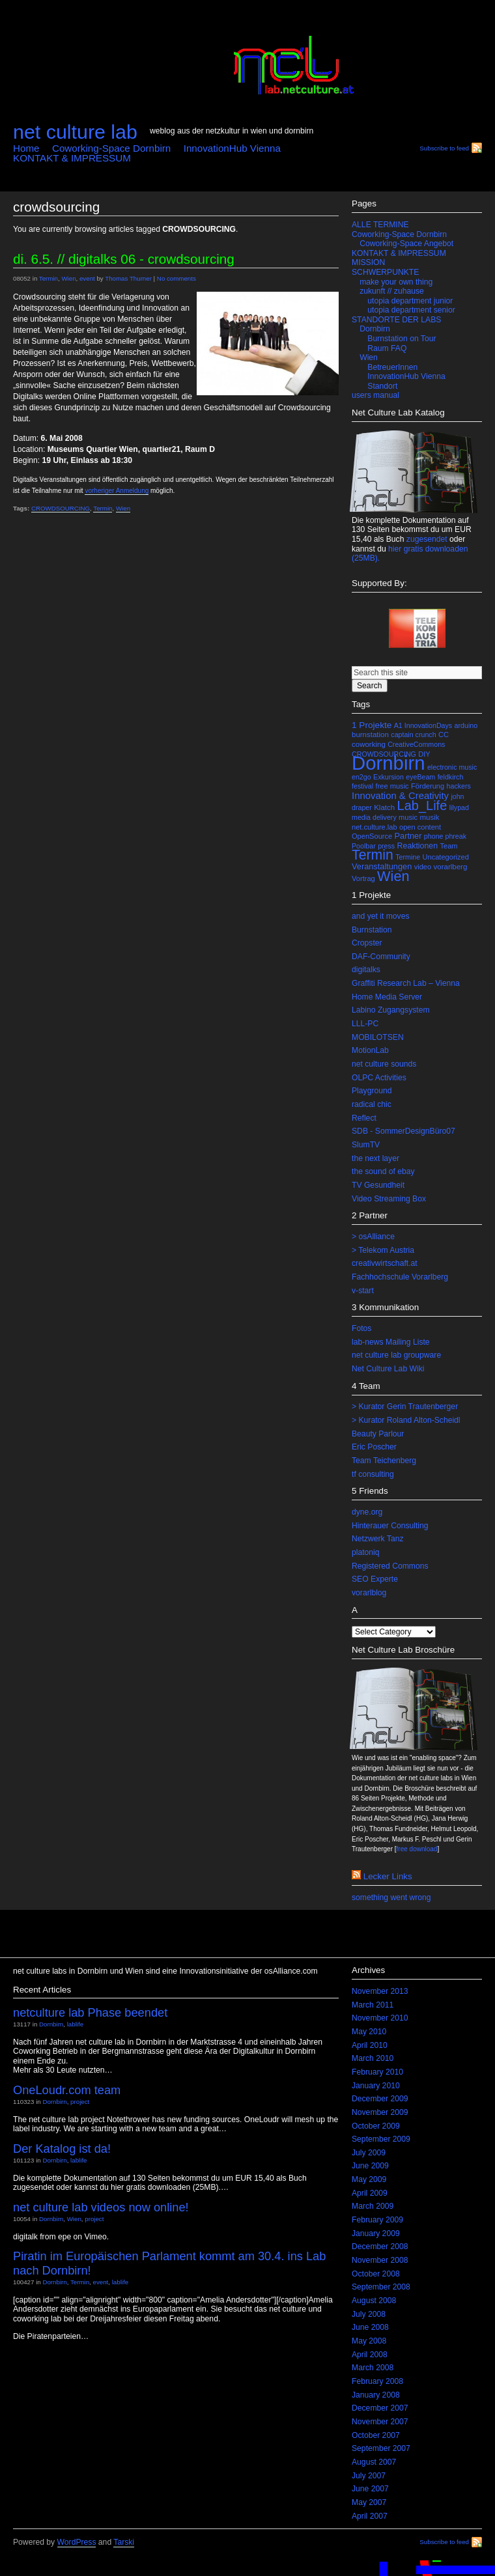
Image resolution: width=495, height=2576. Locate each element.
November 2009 (380, 2112)
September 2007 (381, 2448)
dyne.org (367, 1512)
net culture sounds (384, 1064)
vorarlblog (369, 1592)
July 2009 (369, 2152)
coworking (369, 744)
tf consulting (373, 1474)
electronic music (452, 767)
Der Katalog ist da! (62, 2148)
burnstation (370, 734)
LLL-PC (365, 1023)
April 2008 (370, 2354)
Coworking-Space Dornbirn (111, 148)
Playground (372, 1090)
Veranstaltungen (382, 866)
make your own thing (396, 282)
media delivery (374, 817)
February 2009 (377, 2219)
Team (449, 846)
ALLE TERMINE (380, 224)
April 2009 (370, 2193)
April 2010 (370, 2045)
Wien (68, 278)
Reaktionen (417, 845)
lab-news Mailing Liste (391, 1342)
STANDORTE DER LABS (396, 319)
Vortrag (363, 878)
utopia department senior (411, 310)
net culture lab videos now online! (101, 2207)
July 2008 (369, 2314)
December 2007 (380, 2408)
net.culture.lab (374, 827)
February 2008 (377, 2381)
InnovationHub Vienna (232, 148)
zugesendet (426, 539)
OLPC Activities (379, 1077)
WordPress (76, 2542)
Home (26, 148)
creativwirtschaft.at (384, 1263)
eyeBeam (420, 777)
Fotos (361, 1328)
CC (443, 734)
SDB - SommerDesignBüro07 (403, 1131)
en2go (361, 777)
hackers (459, 786)
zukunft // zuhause (392, 291)
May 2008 (369, 2340)
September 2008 (381, 2286)
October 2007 (376, 2435)
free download (417, 1849)
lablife (75, 2024)
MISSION (368, 262)
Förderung (427, 786)
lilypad (459, 807)
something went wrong (391, 1897)
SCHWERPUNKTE (385, 272)
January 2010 (376, 2085)
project (79, 2101)
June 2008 (370, 2327)
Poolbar (364, 846)
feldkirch (451, 777)
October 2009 (376, 2126)
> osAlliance (373, 1236)
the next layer (375, 1158)
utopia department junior (410, 300)
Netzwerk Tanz (378, 1538)
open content (420, 827)
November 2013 (380, 1991)
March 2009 (372, 2206)
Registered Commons (390, 1566)
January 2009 (376, 2233)
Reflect (364, 1118)
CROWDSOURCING (60, 508)
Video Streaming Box (389, 1198)
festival (362, 786)
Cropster (367, 942)
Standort (382, 386)
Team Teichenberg (384, 1460)
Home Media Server (387, 996)
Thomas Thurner (128, 278)
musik (429, 817)
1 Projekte (371, 725)
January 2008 (376, 2395)
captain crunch (413, 734)
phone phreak (445, 836)
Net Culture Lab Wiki (388, 1368)
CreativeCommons (416, 744)
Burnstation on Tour (401, 338)
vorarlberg (451, 867)
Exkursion (388, 777)
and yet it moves (381, 916)
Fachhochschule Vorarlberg (400, 1276)
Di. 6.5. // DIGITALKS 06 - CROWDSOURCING (123, 258)
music (408, 817)
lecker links (387, 1876)
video (422, 867)
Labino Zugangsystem (391, 1010)
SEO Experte (375, 1579)
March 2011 (372, 2004)
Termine (407, 857)
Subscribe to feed (444, 148)
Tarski (123, 2542)
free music (392, 786)
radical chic (371, 1104)
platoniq (366, 1552)
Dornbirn (375, 328)
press (386, 846)
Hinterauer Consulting (390, 1525)
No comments (176, 278)
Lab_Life (422, 805)
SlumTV (366, 1144)
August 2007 (374, 2462)
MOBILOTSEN (378, 1037)
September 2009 (381, 2139)
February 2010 (377, 2072)
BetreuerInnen (392, 367)
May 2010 (369, 2031)
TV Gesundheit (378, 1185)
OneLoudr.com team (66, 2090)
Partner (408, 836)
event (87, 278)
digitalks (366, 969)
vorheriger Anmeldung (116, 490)
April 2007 (370, 2516)
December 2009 (380, 2098)
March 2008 (372, 2367)
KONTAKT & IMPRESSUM (72, 157)
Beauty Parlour (378, 1433)
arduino (466, 725)
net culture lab (75, 131)
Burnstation (372, 929)
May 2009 (369, 2179)
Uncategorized (446, 857)
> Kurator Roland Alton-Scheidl (406, 1420)
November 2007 (380, 2421)
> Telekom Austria (383, 1250)
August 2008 (374, 2300)
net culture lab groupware (396, 1355)
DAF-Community (381, 956)
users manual (375, 395)
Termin (48, 278)
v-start (363, 1290)
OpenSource (372, 836)
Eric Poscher (374, 1446)
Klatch (384, 807)
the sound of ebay (383, 1171)
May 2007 (369, 2502)
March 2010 (372, 2058)
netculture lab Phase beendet (90, 2012)
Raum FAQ (386, 348)
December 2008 (380, 2246)
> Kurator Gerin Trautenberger (405, 1406)
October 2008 (376, 2273)
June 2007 (370, 2488)
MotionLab (370, 1050)
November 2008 (380, 2260)
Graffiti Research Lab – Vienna (406, 983)
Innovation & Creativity (400, 796)
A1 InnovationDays (423, 725)
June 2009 (370, 2165)
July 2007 (369, 2475)
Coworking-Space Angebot (406, 243)
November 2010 (380, 2018)
